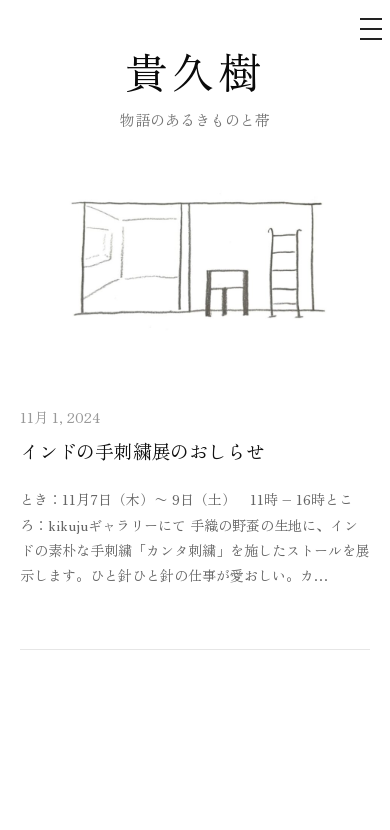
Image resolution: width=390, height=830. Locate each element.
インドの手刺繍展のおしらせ (142, 450)
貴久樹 (195, 70)
